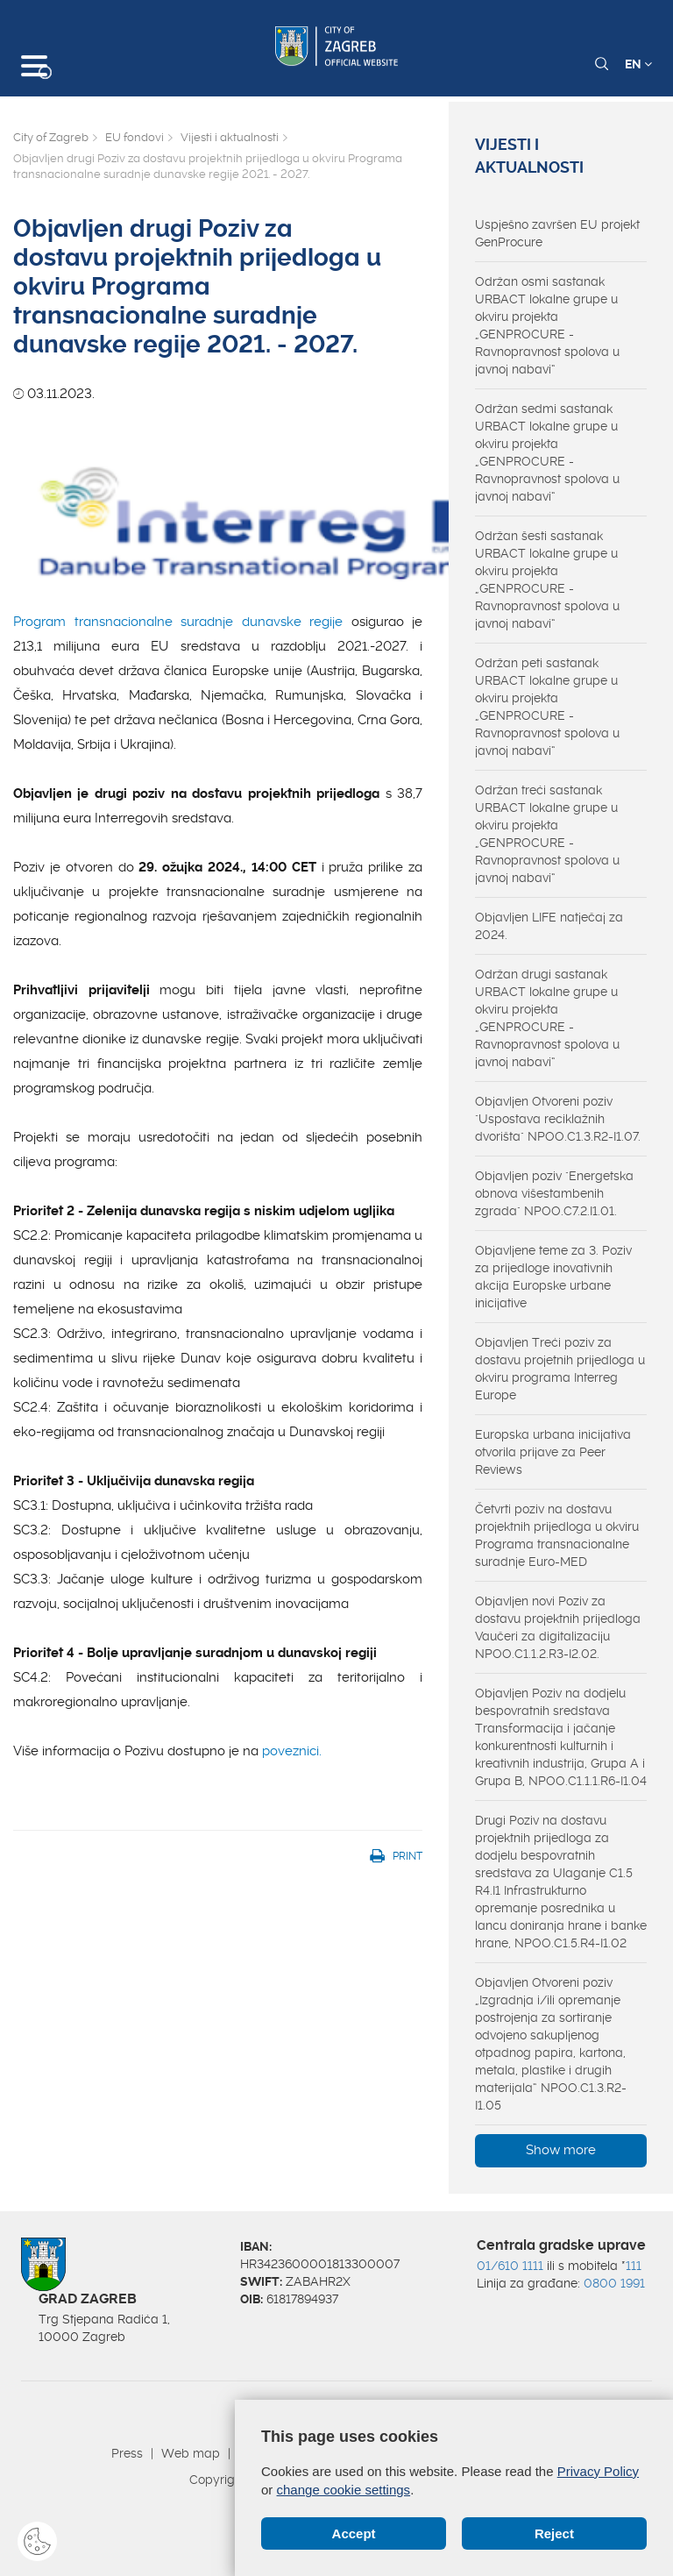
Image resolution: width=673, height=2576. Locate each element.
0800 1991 (614, 2283)
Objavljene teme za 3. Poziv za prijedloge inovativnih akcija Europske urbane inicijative (553, 1276)
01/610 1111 (510, 2266)
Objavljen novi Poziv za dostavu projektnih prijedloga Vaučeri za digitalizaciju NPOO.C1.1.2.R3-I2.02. (558, 1627)
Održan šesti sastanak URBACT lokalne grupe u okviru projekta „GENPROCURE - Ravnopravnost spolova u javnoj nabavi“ (547, 579)
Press (127, 2453)
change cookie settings (344, 2489)
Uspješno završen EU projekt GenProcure (557, 233)
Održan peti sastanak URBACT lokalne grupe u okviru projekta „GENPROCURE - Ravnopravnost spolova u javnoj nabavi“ (547, 707)
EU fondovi (134, 137)
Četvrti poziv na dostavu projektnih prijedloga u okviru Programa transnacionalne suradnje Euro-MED (557, 1535)
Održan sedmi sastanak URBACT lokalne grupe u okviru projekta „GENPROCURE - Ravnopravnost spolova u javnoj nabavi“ (547, 452)
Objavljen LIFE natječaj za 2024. (549, 926)
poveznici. (292, 1751)
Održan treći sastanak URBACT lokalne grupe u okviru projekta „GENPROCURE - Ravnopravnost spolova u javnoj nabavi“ (547, 834)
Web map (190, 2453)
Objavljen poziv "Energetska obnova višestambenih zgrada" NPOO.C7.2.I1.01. (554, 1193)
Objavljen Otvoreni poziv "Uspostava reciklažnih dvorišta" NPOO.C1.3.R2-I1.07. (558, 1118)
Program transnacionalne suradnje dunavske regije (178, 622)
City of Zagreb (51, 137)
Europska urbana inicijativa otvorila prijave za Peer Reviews (553, 1452)
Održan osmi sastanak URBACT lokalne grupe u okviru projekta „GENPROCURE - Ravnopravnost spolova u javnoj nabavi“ (547, 325)
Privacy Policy (598, 2471)
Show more (561, 2150)
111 (633, 2266)
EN (638, 64)
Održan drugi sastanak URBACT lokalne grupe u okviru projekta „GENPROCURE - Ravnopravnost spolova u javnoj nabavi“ (547, 1018)
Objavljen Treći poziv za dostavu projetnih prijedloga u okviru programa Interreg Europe (560, 1368)
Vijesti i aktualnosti (230, 137)
